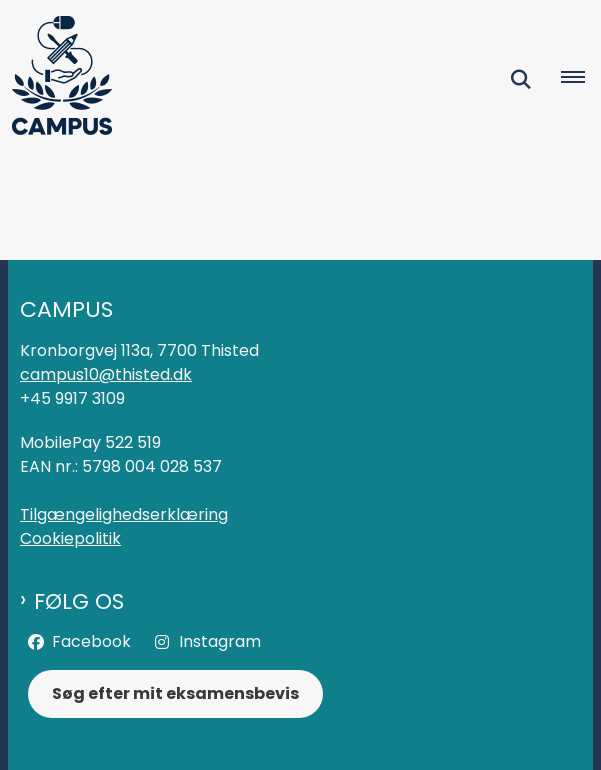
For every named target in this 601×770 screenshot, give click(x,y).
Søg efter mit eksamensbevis (175, 693)
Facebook (91, 641)
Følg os (79, 602)
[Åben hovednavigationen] (581, 79)
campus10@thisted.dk (106, 374)
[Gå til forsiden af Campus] (56, 79)
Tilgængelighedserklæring (124, 514)
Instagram (220, 641)
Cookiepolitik (70, 538)
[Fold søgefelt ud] (521, 79)
